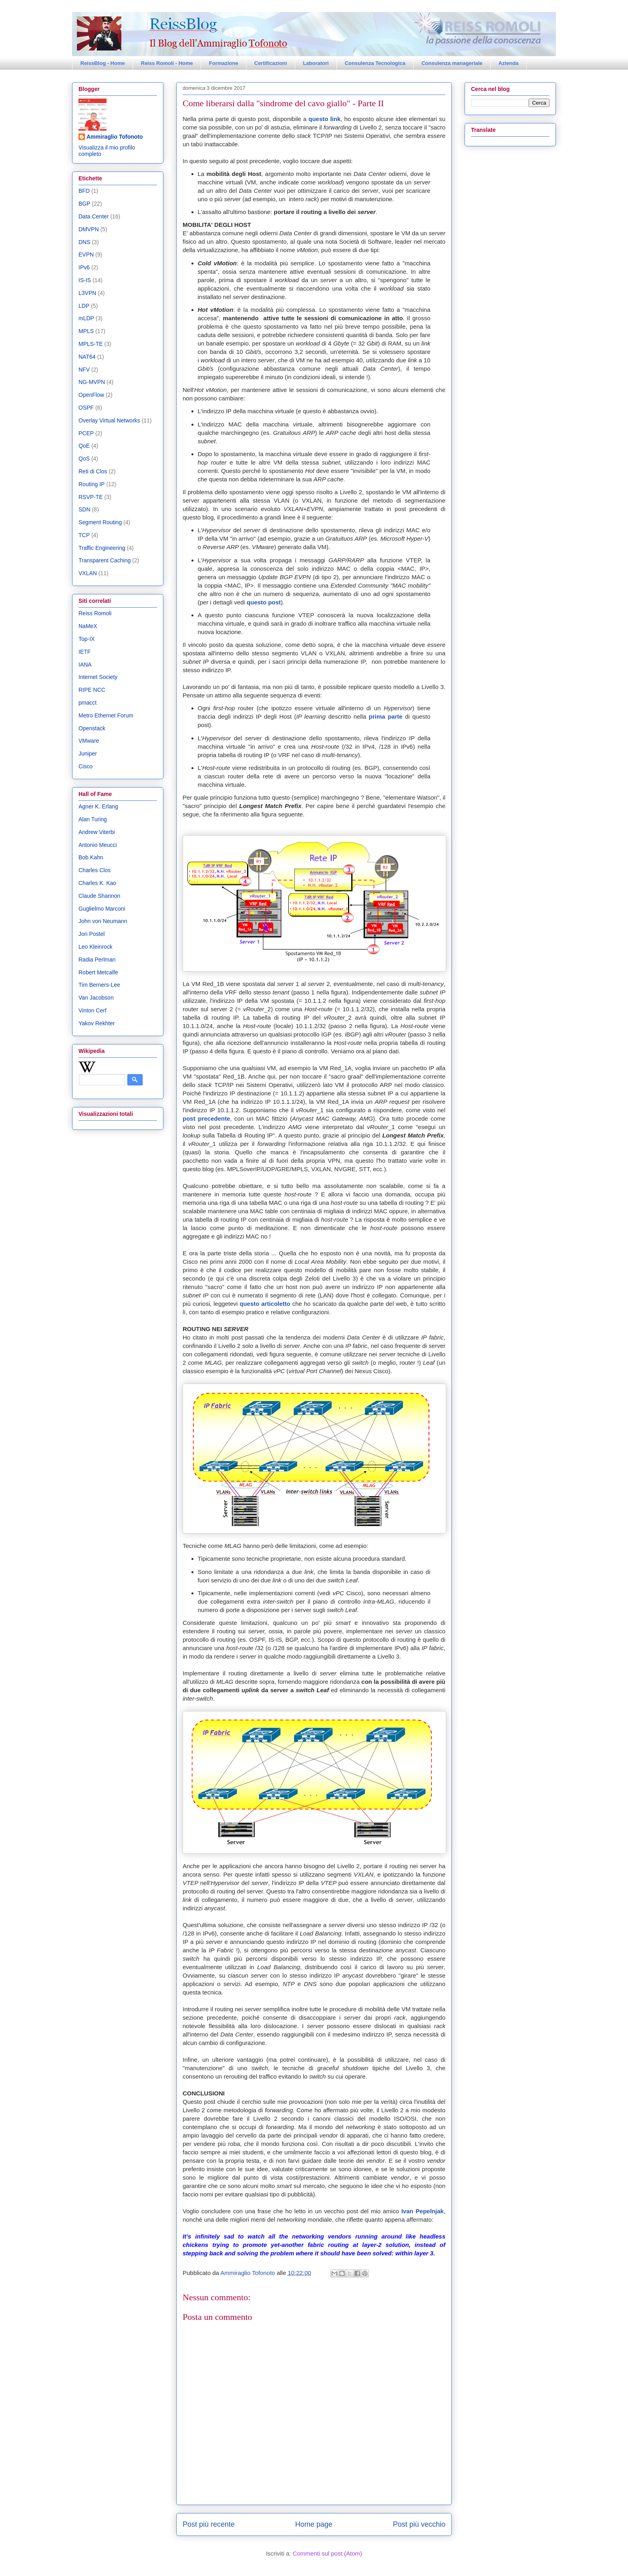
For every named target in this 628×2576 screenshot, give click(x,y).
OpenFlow (91, 395)
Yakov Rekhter (96, 1023)
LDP (83, 306)
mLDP (86, 318)
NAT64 (87, 357)
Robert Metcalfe (98, 972)
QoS (84, 458)
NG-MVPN (91, 382)
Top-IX (86, 639)
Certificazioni (270, 63)
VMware (88, 740)
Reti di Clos (92, 471)
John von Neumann (102, 921)
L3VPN (87, 293)
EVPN (86, 254)
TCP (84, 535)
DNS (84, 242)
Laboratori (315, 63)
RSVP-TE (90, 497)
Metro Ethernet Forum (105, 715)
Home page (313, 2524)
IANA (85, 664)
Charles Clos (94, 870)
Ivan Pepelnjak (422, 2211)
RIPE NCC (91, 690)
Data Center (93, 216)
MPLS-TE (90, 344)
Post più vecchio (419, 2524)
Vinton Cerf (92, 1010)
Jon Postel (91, 934)
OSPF (86, 407)
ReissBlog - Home (103, 63)
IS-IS (84, 280)
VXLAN (87, 573)
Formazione (223, 63)
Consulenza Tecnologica (375, 63)
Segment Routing (100, 522)
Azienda (509, 63)
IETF (84, 652)
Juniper (87, 753)
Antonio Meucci (97, 845)
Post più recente (209, 2524)
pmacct (87, 702)
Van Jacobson (96, 997)
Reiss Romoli (94, 613)
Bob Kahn (90, 857)
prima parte (386, 716)
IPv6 (84, 267)
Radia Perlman (97, 959)
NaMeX (87, 626)
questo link (324, 118)
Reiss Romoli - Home (167, 63)
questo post (264, 602)
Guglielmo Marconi (101, 908)
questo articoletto (265, 1303)
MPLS (86, 331)
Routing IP (91, 484)
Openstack (91, 728)
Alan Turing (92, 819)
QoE (84, 445)
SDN (84, 509)
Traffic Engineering (101, 548)
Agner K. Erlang (98, 806)
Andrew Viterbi (96, 832)
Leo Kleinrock (95, 947)
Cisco (85, 766)
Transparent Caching (104, 560)
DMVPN (88, 229)
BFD (84, 191)
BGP (84, 203)
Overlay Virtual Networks (109, 420)
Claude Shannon (99, 896)
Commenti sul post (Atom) (327, 2553)
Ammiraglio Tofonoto (115, 136)
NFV (84, 369)
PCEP (86, 433)
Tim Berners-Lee (99, 985)
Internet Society (97, 677)
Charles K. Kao (97, 883)
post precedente (206, 1118)
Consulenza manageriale (451, 63)
